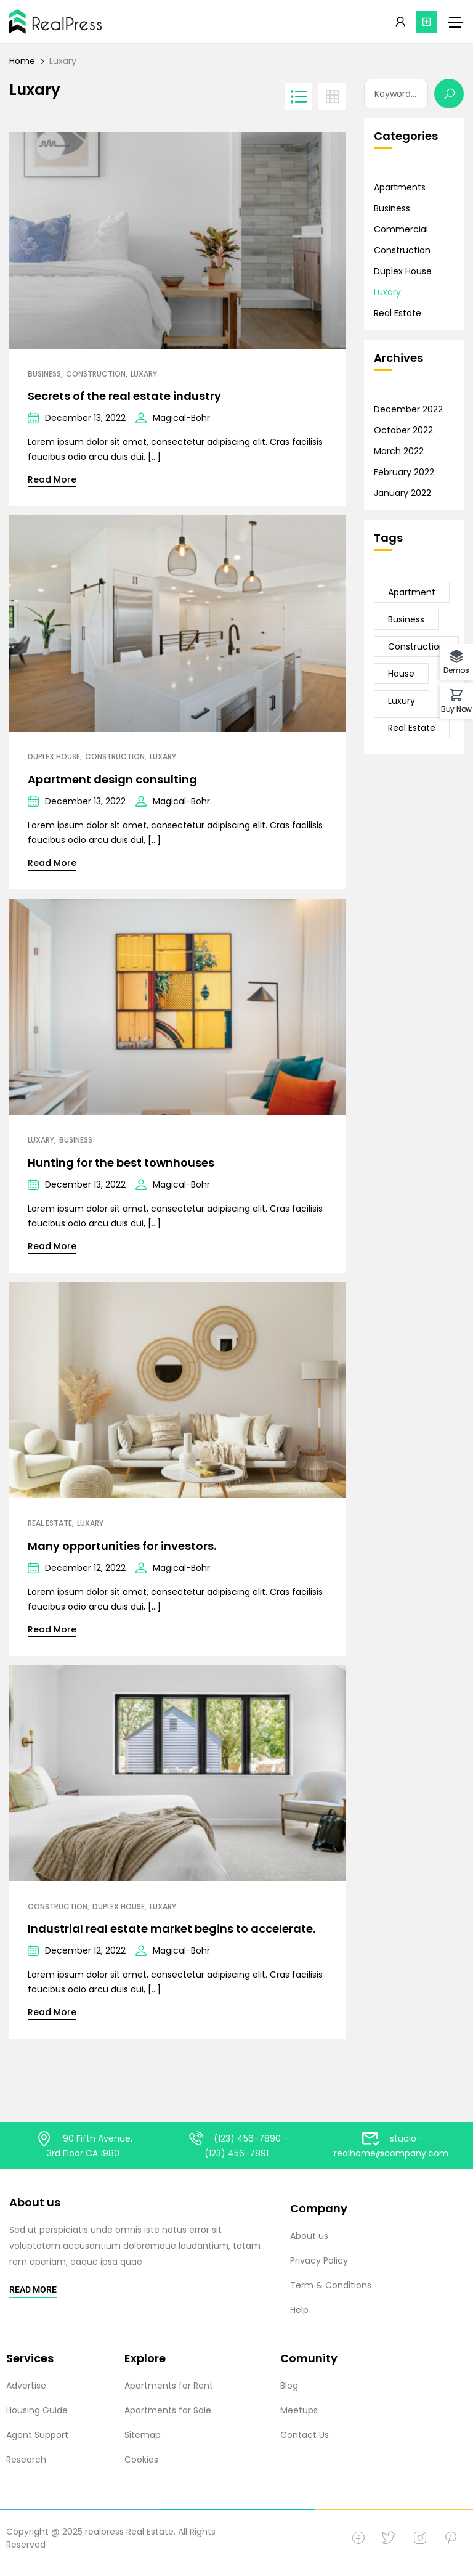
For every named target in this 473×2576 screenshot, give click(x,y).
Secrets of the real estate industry (124, 396)
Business (44, 374)
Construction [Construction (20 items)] (416, 646)
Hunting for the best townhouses (121, 1162)
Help (299, 2310)
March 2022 (399, 451)
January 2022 (402, 493)
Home (22, 61)
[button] (426, 22)
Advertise (26, 2385)
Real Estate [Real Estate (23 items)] (411, 728)
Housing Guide (37, 2410)
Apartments (400, 187)
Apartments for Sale (167, 2410)
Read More (52, 479)
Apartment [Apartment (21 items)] (411, 592)
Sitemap (142, 2435)
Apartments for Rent (168, 2385)
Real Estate (50, 1523)
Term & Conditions (330, 2285)
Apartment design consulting (112, 779)
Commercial (401, 229)
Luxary (144, 374)
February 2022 (404, 472)
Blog (289, 2385)
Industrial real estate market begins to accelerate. (171, 1928)
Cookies (141, 2459)
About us (309, 2236)
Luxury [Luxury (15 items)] (401, 701)
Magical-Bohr (181, 418)
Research (26, 2459)
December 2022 (408, 409)
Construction (96, 374)
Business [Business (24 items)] (406, 619)
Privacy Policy (319, 2260)
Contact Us (304, 2435)
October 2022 (403, 430)
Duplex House (54, 756)
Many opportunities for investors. (122, 1546)
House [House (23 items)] (401, 673)
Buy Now (456, 708)
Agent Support (37, 2435)
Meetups (299, 2410)
